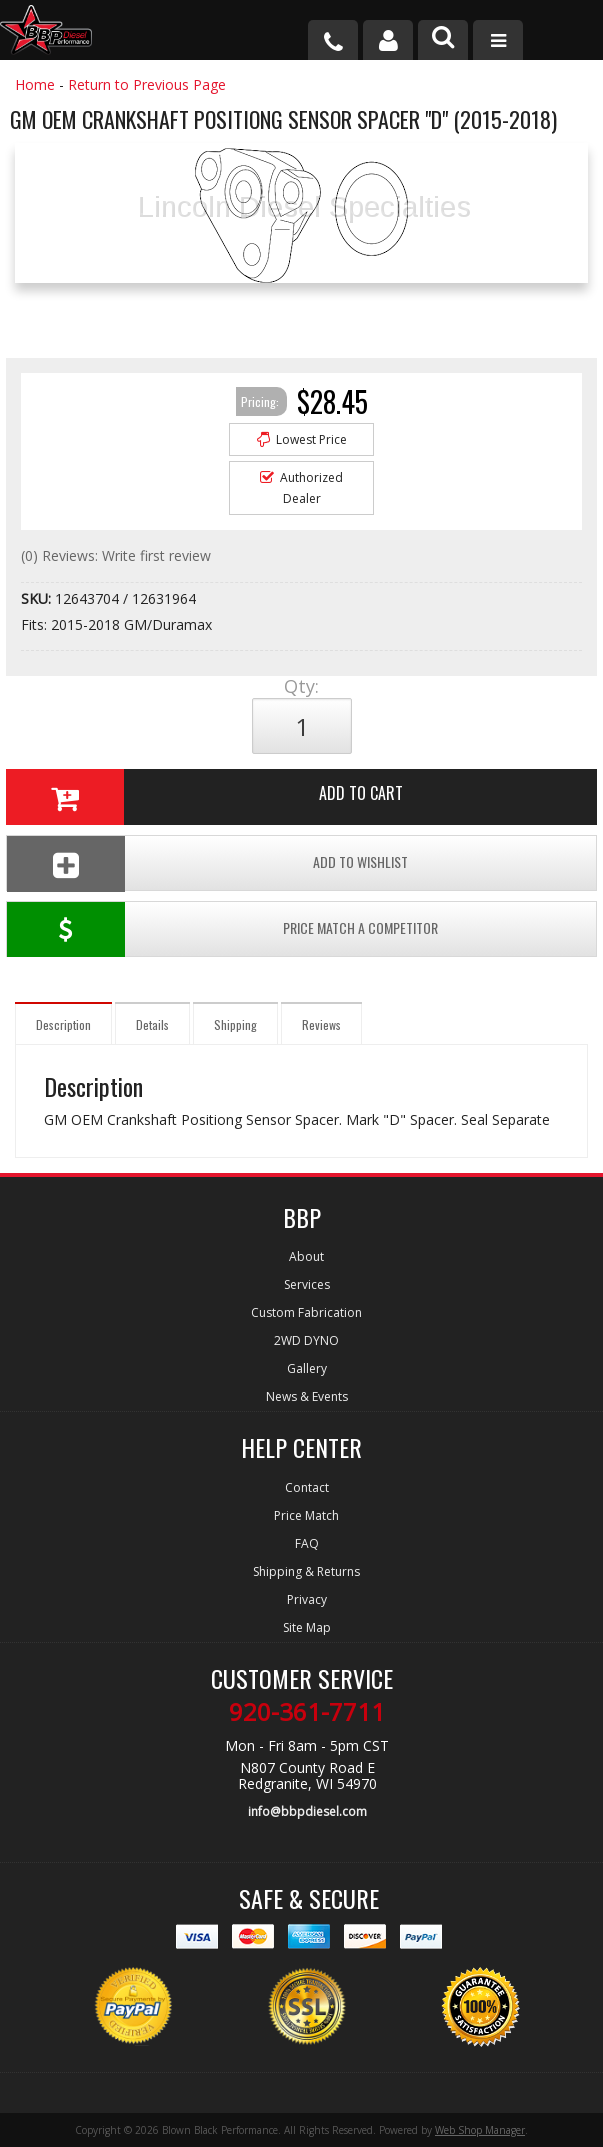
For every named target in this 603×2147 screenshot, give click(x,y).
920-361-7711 (307, 1712)
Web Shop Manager (480, 2130)
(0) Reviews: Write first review (116, 555)
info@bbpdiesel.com (307, 1811)
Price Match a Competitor (222, 929)
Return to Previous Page (147, 84)
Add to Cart (204, 797)
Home (35, 84)
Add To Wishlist (207, 863)
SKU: (38, 598)
